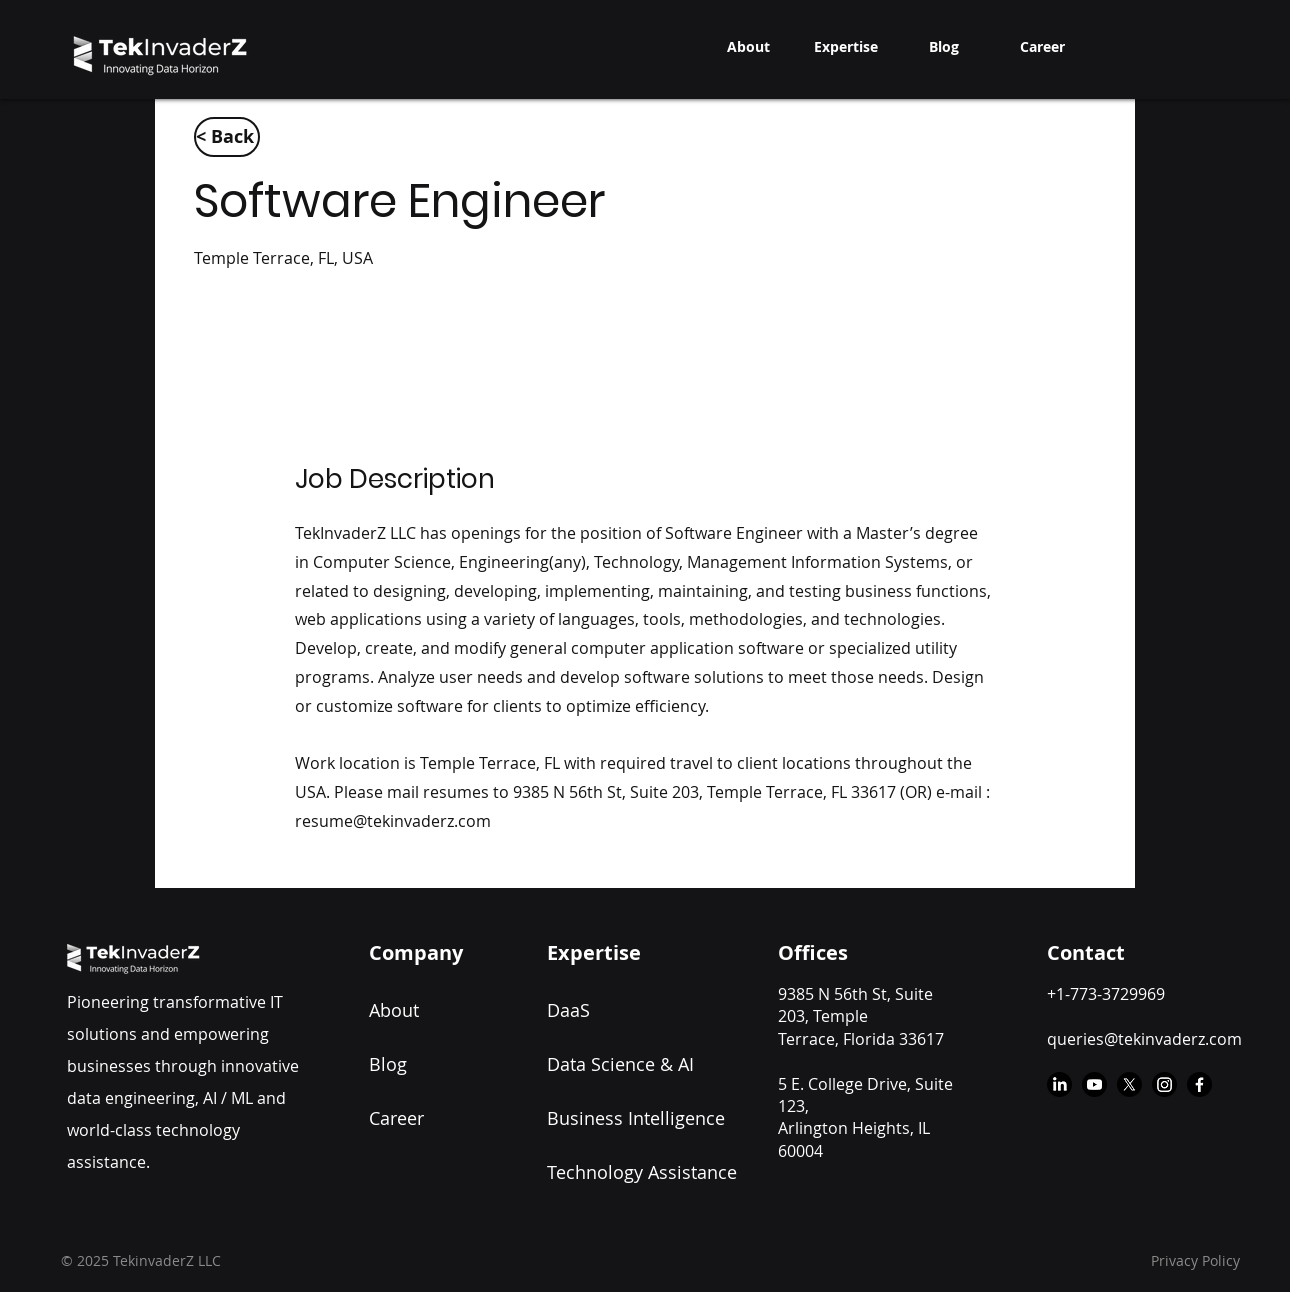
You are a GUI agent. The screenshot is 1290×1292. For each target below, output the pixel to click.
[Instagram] (1164, 1084)
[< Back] (227, 137)
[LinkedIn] (1059, 1084)
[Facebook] (1199, 1084)
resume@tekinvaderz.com (393, 821)
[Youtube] (1094, 1084)
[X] (1129, 1084)
